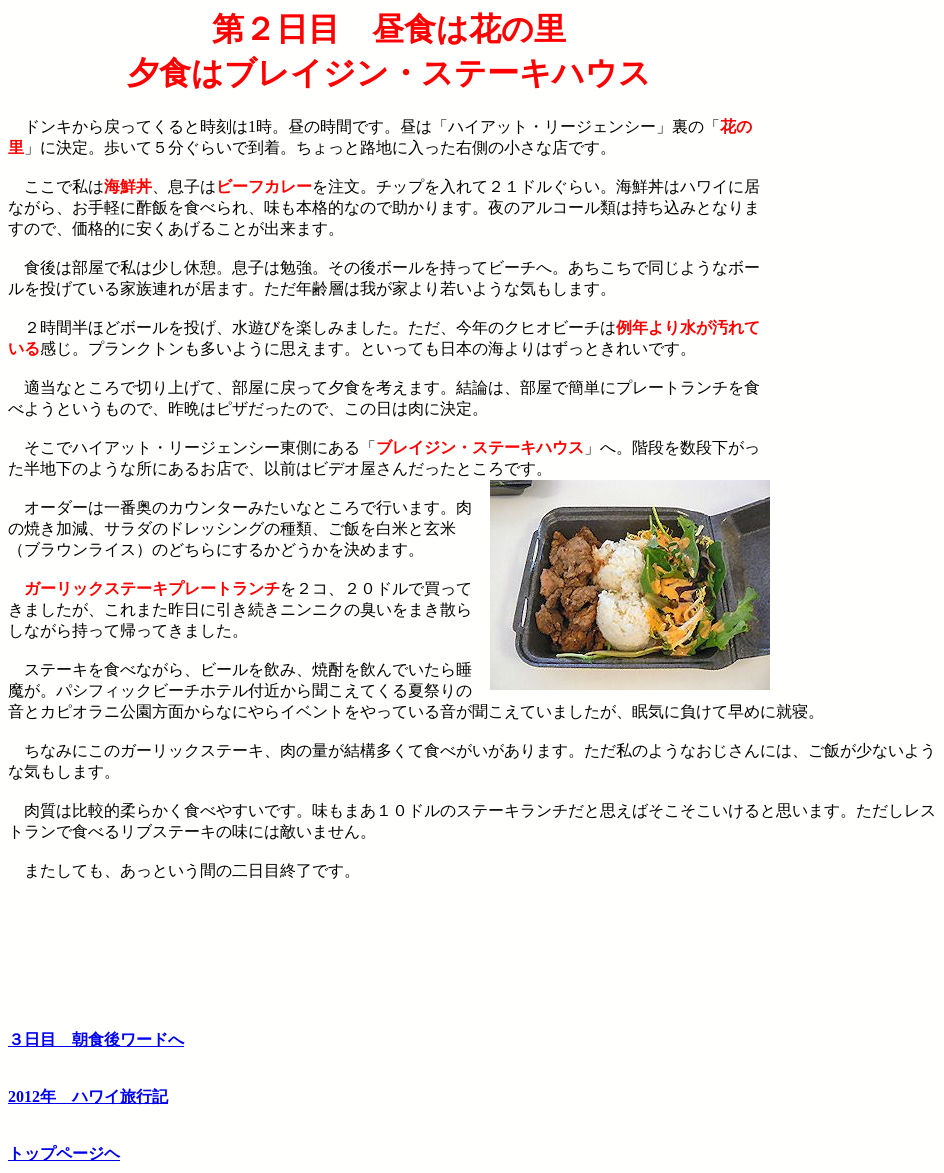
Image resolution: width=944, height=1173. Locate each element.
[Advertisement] (853, 313)
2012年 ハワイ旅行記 (88, 1096)
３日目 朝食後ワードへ (96, 1039)
